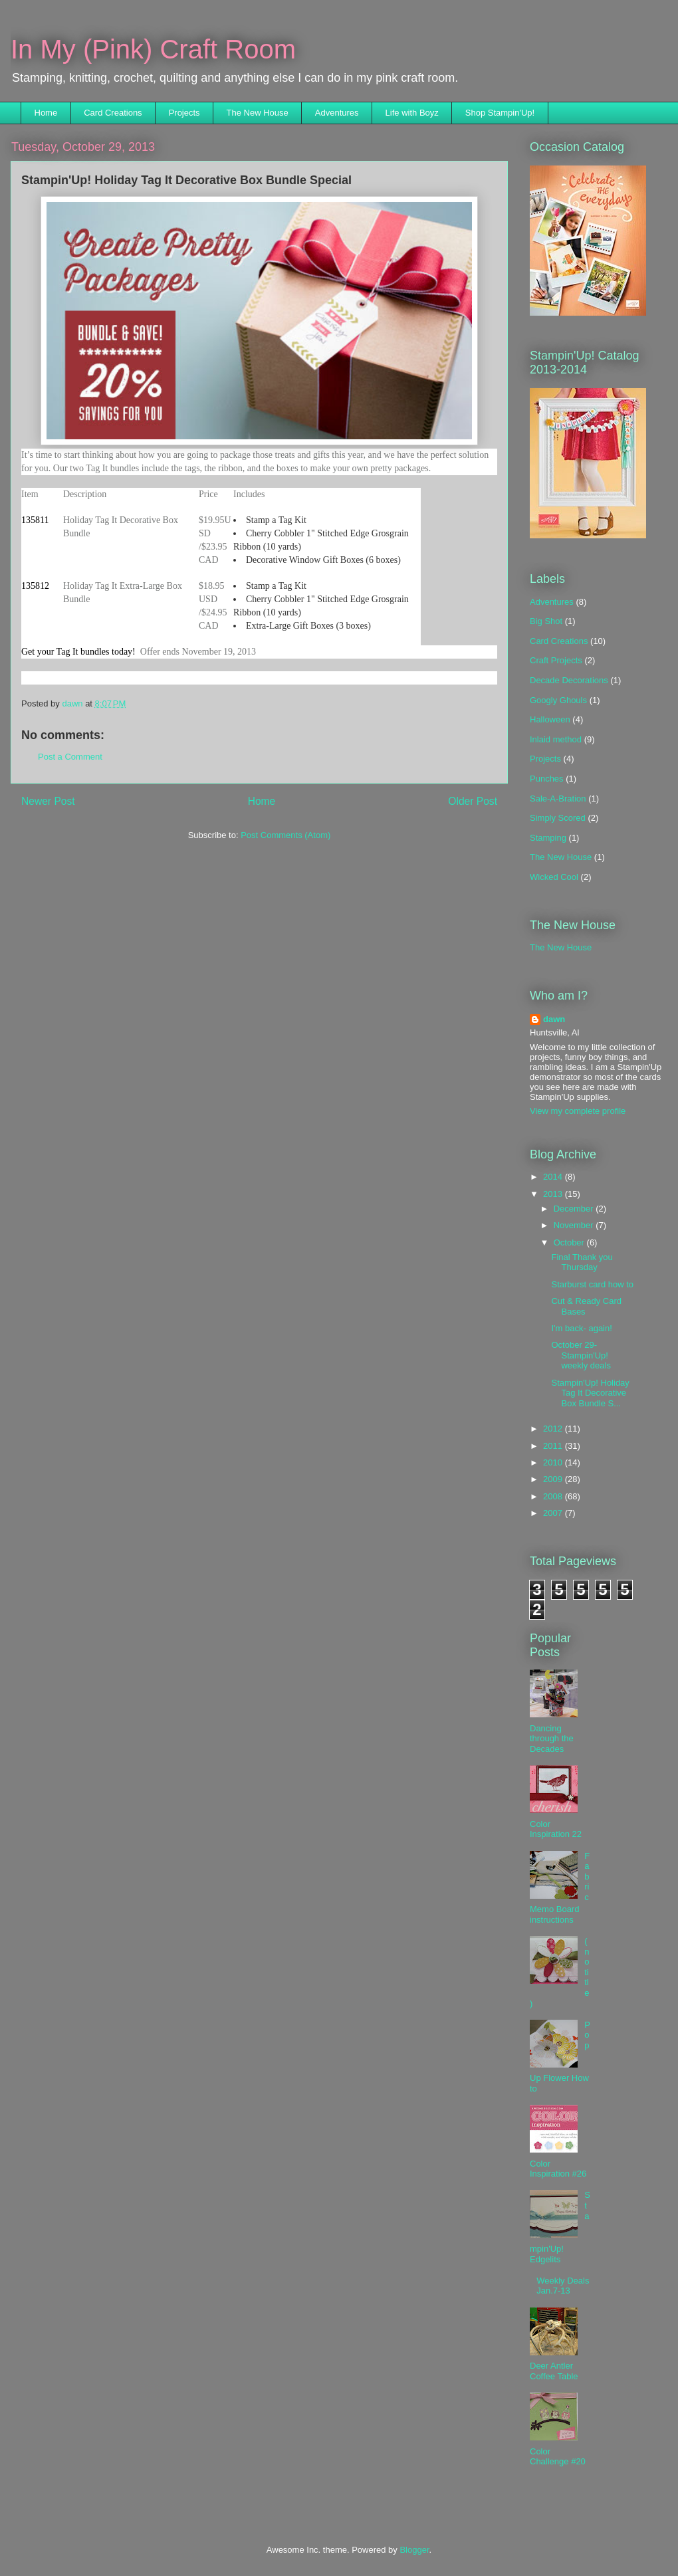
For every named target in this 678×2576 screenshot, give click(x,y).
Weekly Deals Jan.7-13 (562, 2286)
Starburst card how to (592, 1284)
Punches (547, 779)
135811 (35, 520)
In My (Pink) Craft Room (153, 49)
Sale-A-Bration (558, 799)
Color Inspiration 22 (556, 1829)
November (575, 1225)
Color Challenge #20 (558, 2456)
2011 (554, 1446)
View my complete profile (577, 1111)
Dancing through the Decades (552, 1738)
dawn (554, 1019)
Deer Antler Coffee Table (554, 2371)
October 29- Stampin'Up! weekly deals (580, 1355)
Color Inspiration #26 (558, 2169)
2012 (554, 1429)
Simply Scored (558, 818)
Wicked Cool (554, 877)
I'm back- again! (581, 1328)
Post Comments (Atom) (285, 835)
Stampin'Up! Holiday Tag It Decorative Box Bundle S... (590, 1393)
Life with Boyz (412, 113)
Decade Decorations (569, 680)
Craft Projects (556, 660)
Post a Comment (70, 757)
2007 (554, 1513)
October (570, 1242)
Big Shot (546, 621)
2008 (554, 1496)
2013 (554, 1194)
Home (46, 113)
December (575, 1209)
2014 (554, 1177)
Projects (184, 113)
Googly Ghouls (558, 700)
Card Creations (113, 113)
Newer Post (48, 801)
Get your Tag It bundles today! (78, 652)
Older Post (472, 801)
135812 (35, 586)
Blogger (414, 2550)
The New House (257, 113)
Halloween (550, 719)
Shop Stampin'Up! (499, 113)
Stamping (548, 838)
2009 (554, 1479)
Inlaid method (556, 739)
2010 (554, 1462)
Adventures (337, 113)
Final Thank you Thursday (581, 1262)
